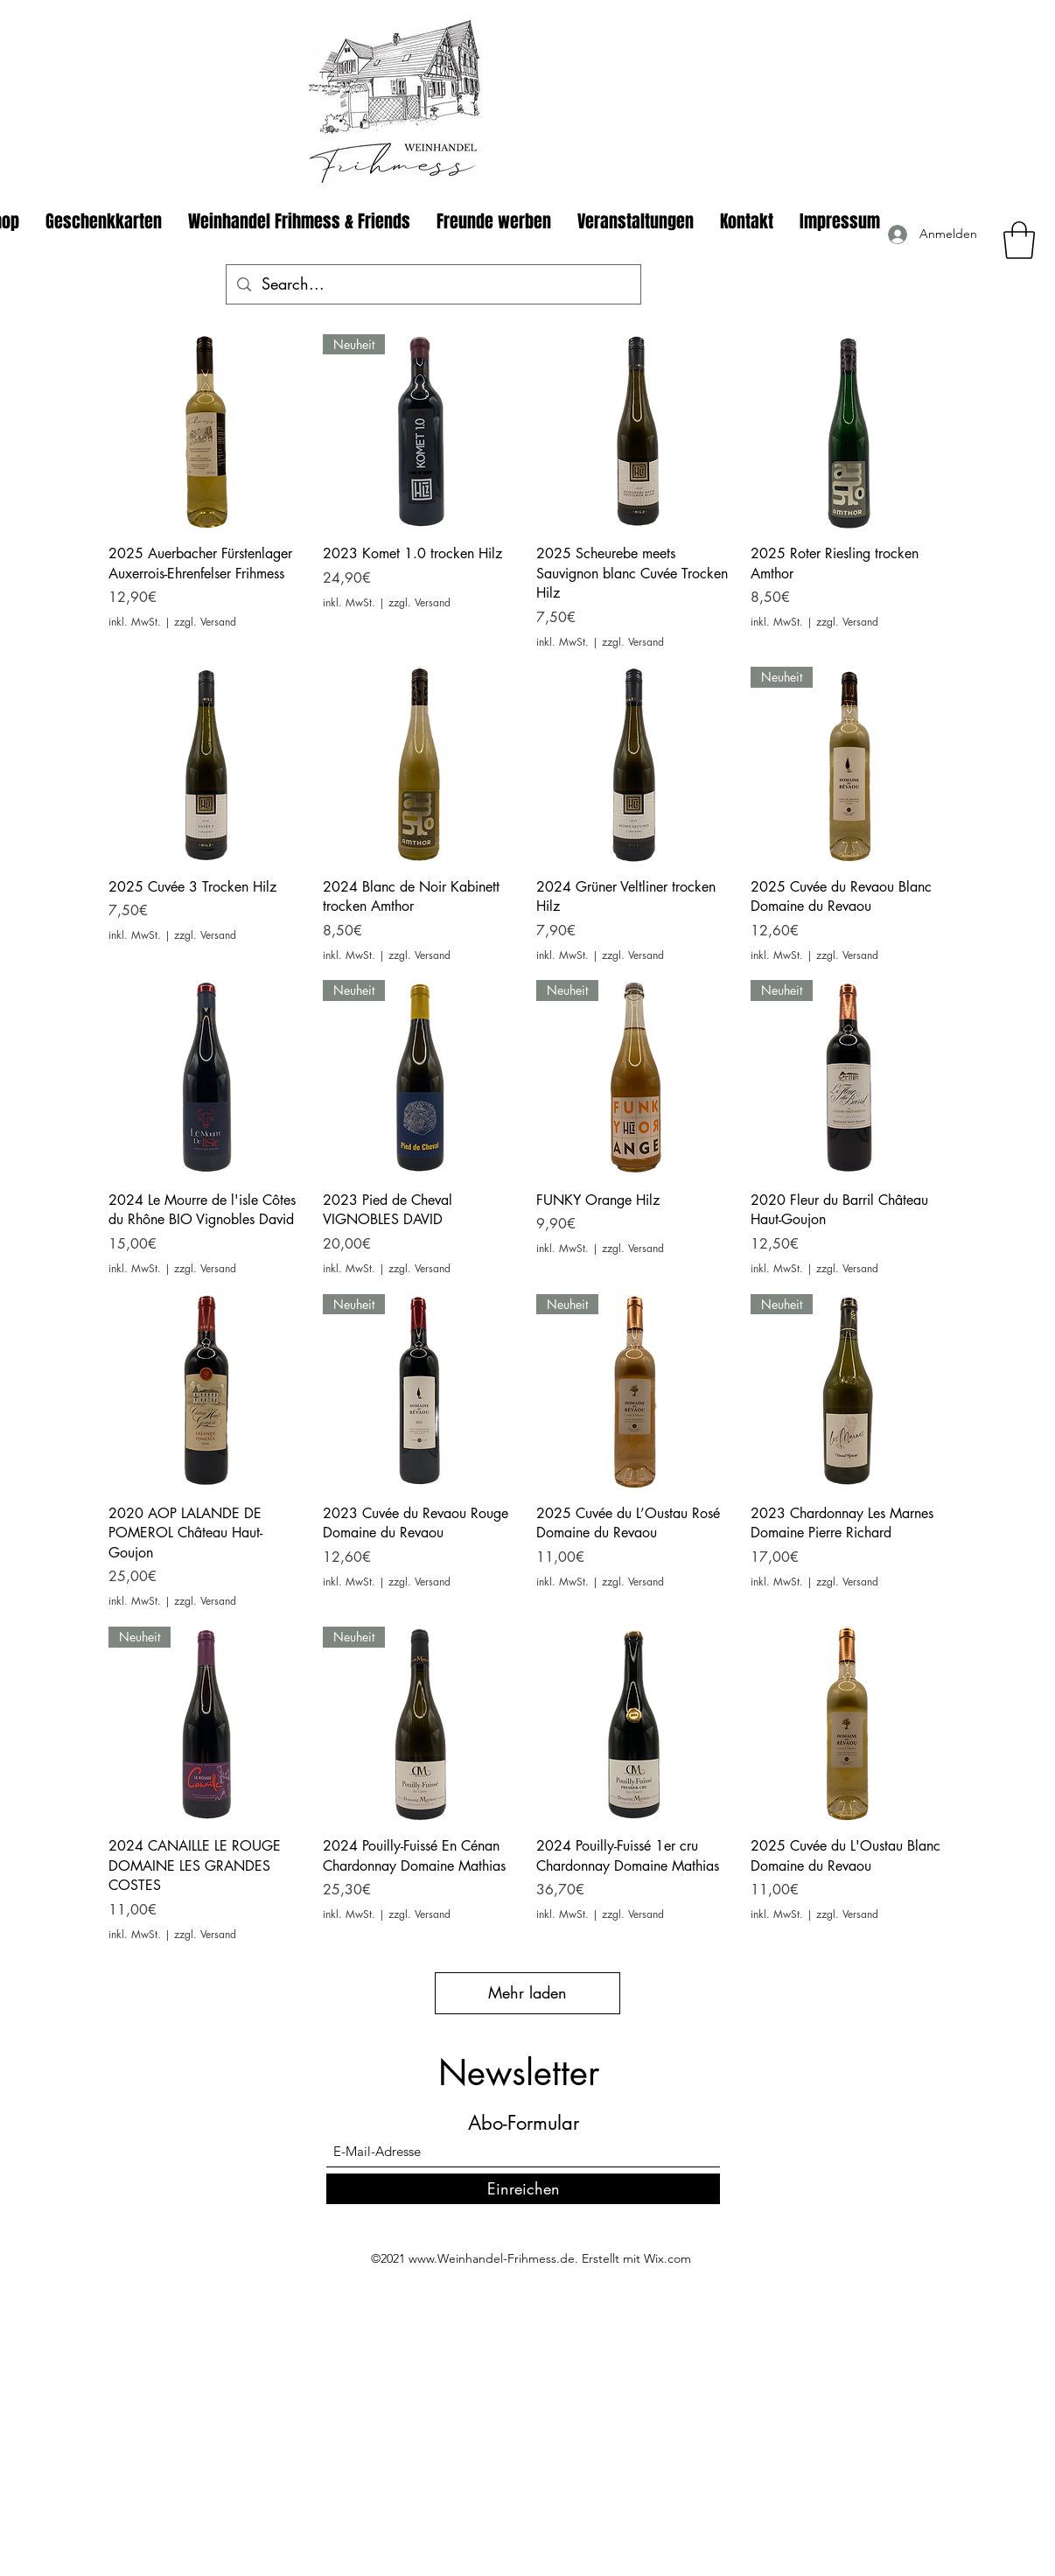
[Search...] (433, 284)
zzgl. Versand (205, 622)
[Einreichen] (523, 2189)
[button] (1019, 240)
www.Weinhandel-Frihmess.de (492, 2258)
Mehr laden (527, 1992)
